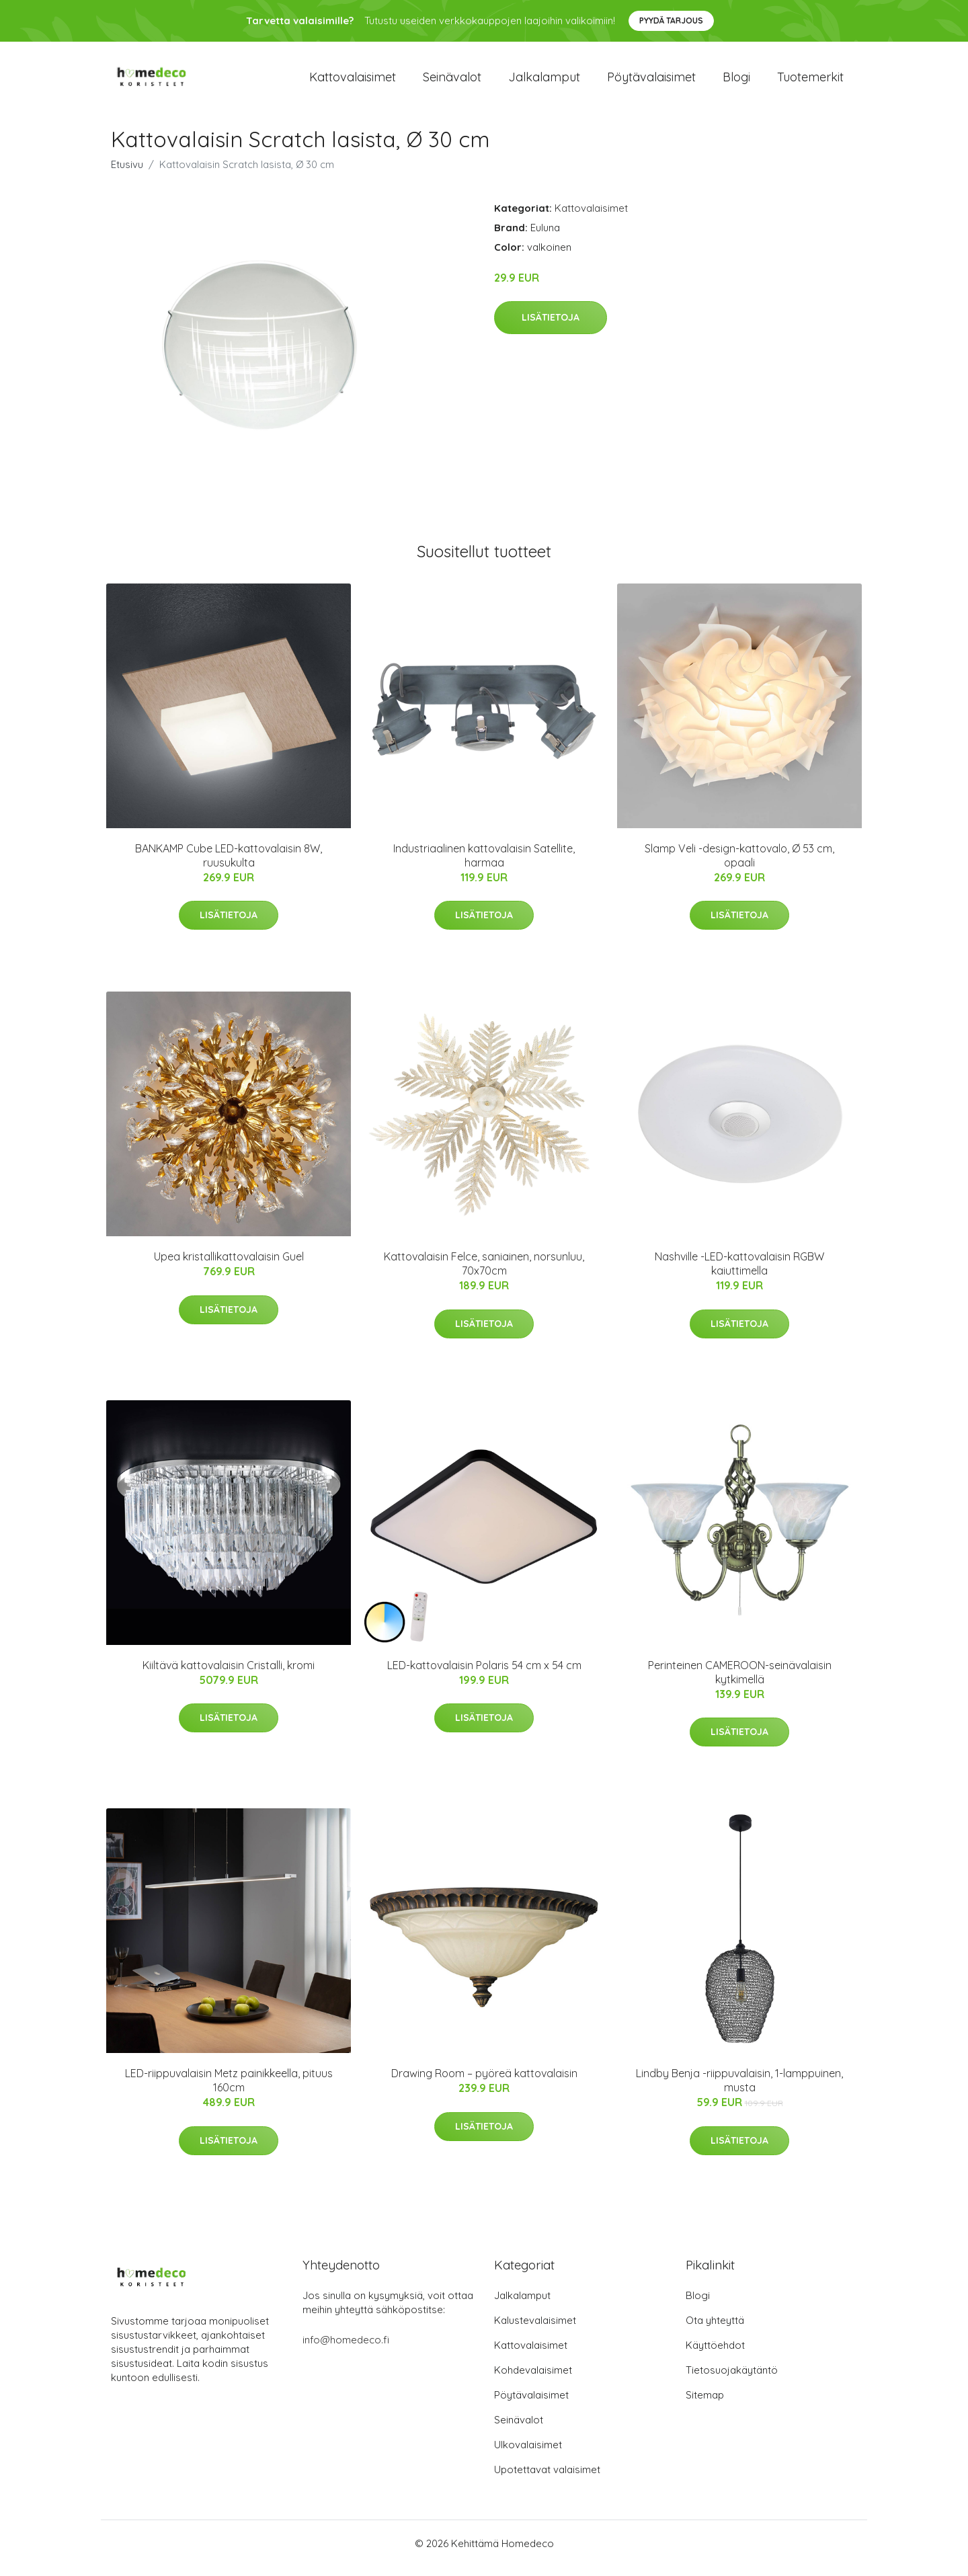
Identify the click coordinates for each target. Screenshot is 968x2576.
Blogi (736, 81)
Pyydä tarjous (671, 20)
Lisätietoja (550, 327)
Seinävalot (452, 81)
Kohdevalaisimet (533, 2379)
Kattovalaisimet (352, 81)
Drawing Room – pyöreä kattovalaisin (484, 2082)
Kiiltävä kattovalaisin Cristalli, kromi (229, 1674)
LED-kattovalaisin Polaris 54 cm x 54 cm (484, 1674)
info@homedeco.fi (345, 2349)
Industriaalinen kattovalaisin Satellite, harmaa (484, 865)
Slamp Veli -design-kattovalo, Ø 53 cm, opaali (739, 865)
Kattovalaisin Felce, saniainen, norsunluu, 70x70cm (484, 1273)
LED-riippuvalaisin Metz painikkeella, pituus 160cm (229, 2089)
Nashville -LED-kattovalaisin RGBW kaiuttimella (739, 1273)
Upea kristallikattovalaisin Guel (229, 1266)
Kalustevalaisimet (535, 2329)
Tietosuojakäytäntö (732, 2379)
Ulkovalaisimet (528, 2454)
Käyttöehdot (715, 2354)
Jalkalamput (544, 81)
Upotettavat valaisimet (547, 2478)
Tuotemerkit (810, 81)
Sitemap (705, 2404)
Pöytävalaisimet (651, 81)
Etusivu (127, 173)
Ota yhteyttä (715, 2329)
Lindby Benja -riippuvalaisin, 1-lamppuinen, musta (739, 2089)
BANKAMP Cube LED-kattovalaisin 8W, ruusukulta (228, 865)
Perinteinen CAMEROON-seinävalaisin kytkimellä (740, 1681)
